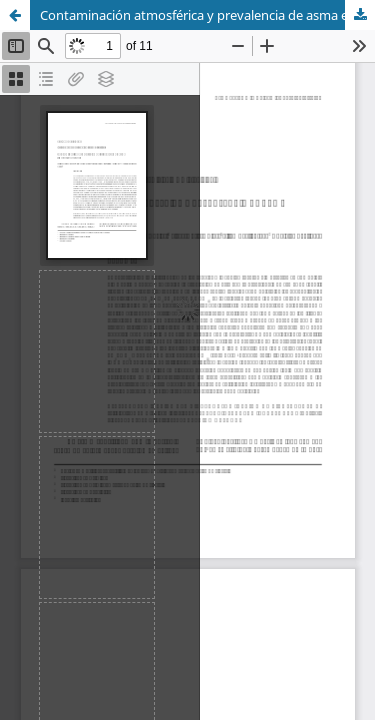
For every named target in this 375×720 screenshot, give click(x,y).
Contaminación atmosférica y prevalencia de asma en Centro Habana (207, 15)
